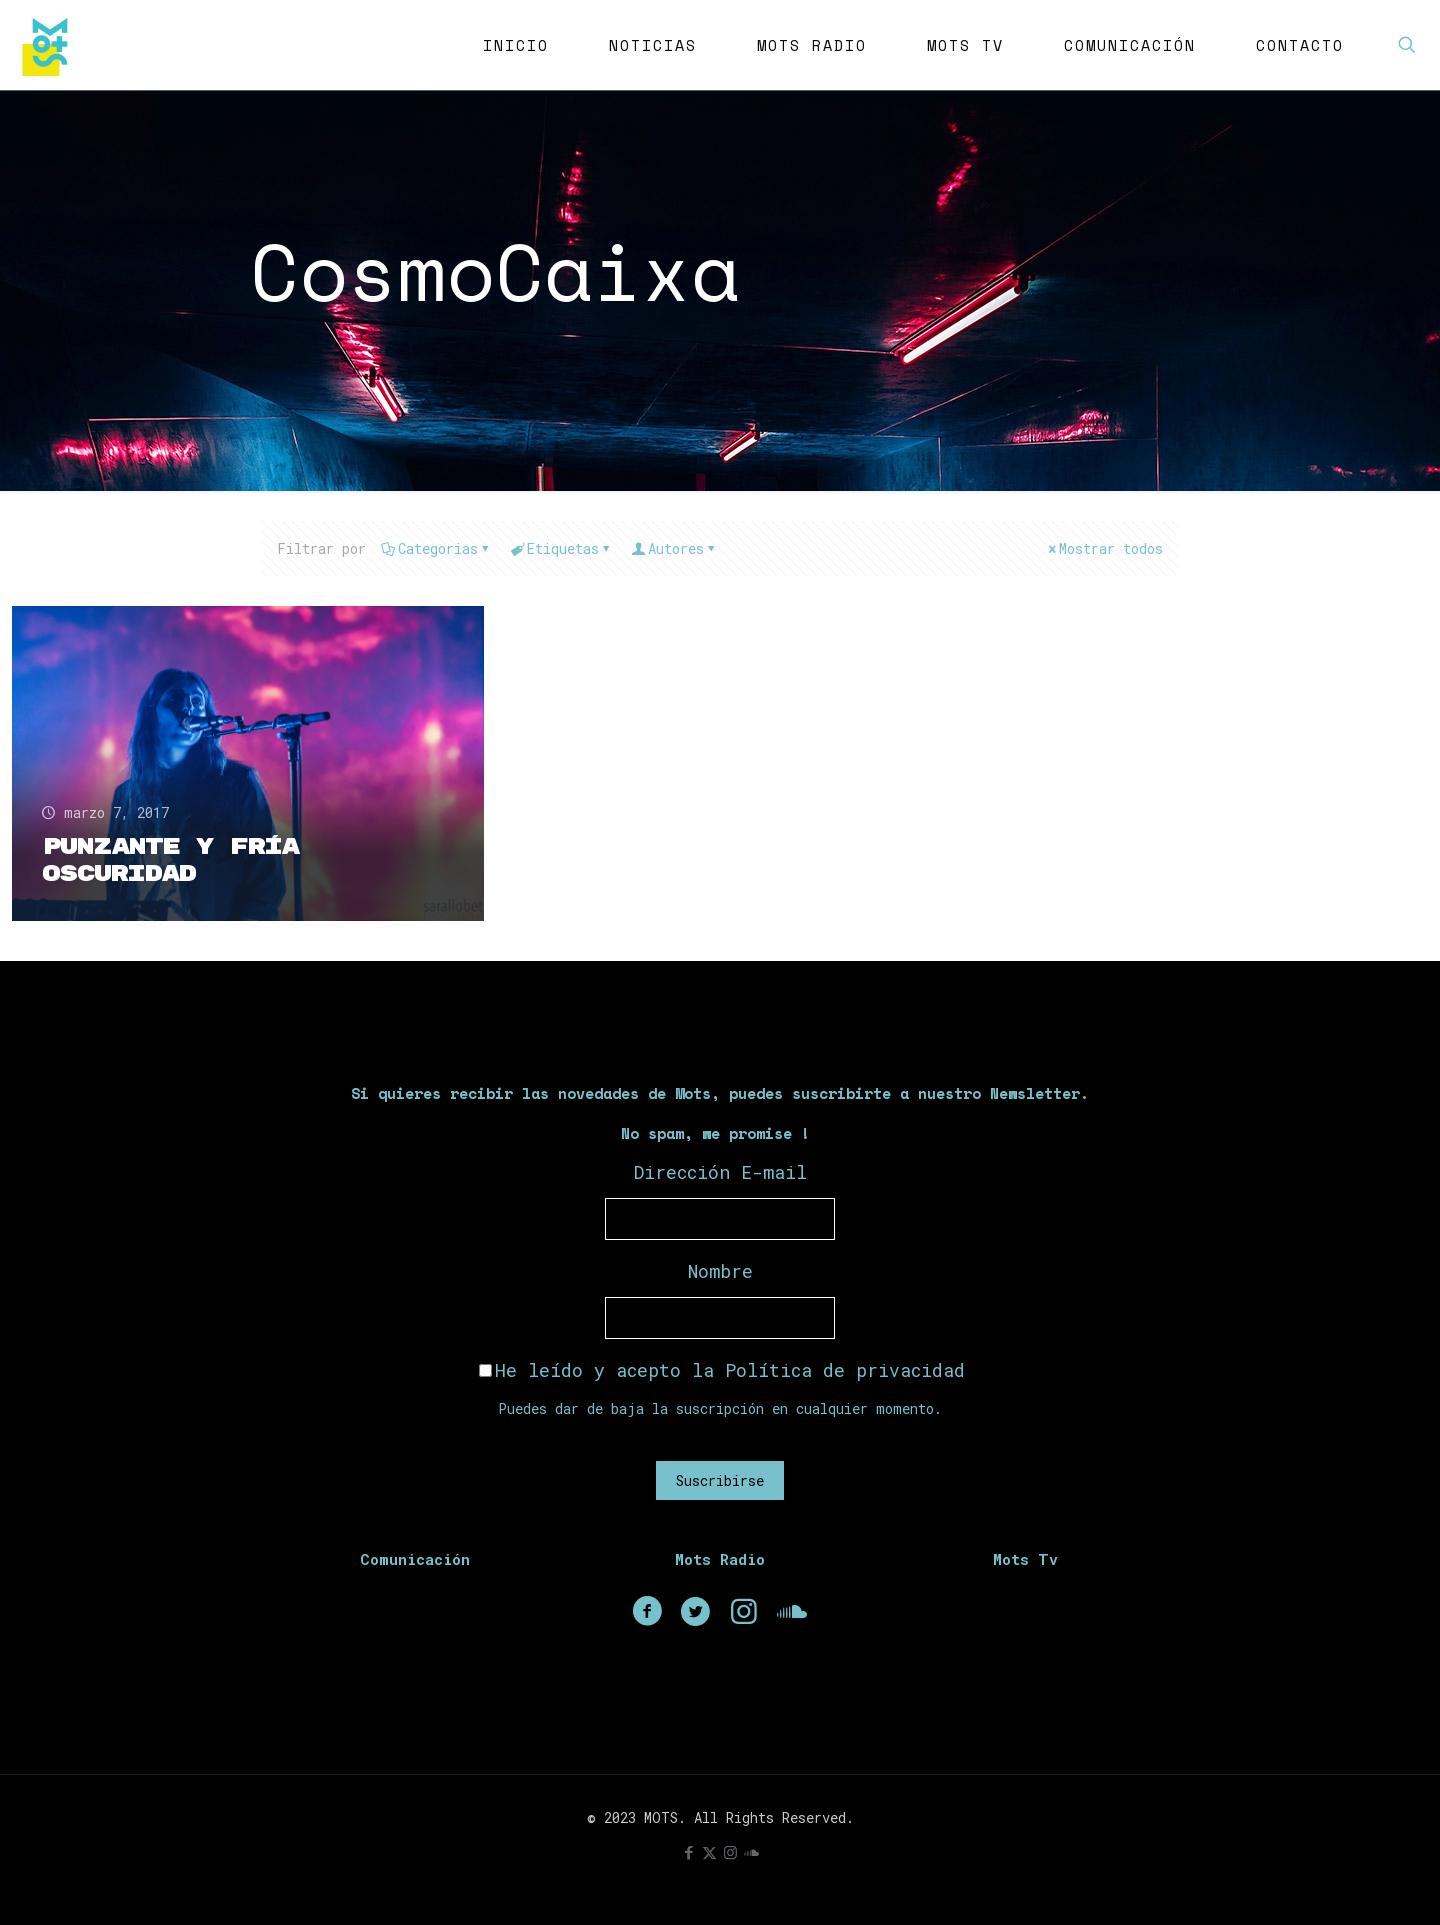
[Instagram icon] (730, 1852)
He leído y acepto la (722, 1370)
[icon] (751, 1852)
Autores (674, 548)
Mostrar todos (1104, 548)
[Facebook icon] (688, 1852)
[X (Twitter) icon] (709, 1852)
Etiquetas (561, 548)
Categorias (436, 548)
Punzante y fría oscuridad (170, 860)
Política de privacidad (845, 1370)
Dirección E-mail (720, 1172)
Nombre (720, 1271)
